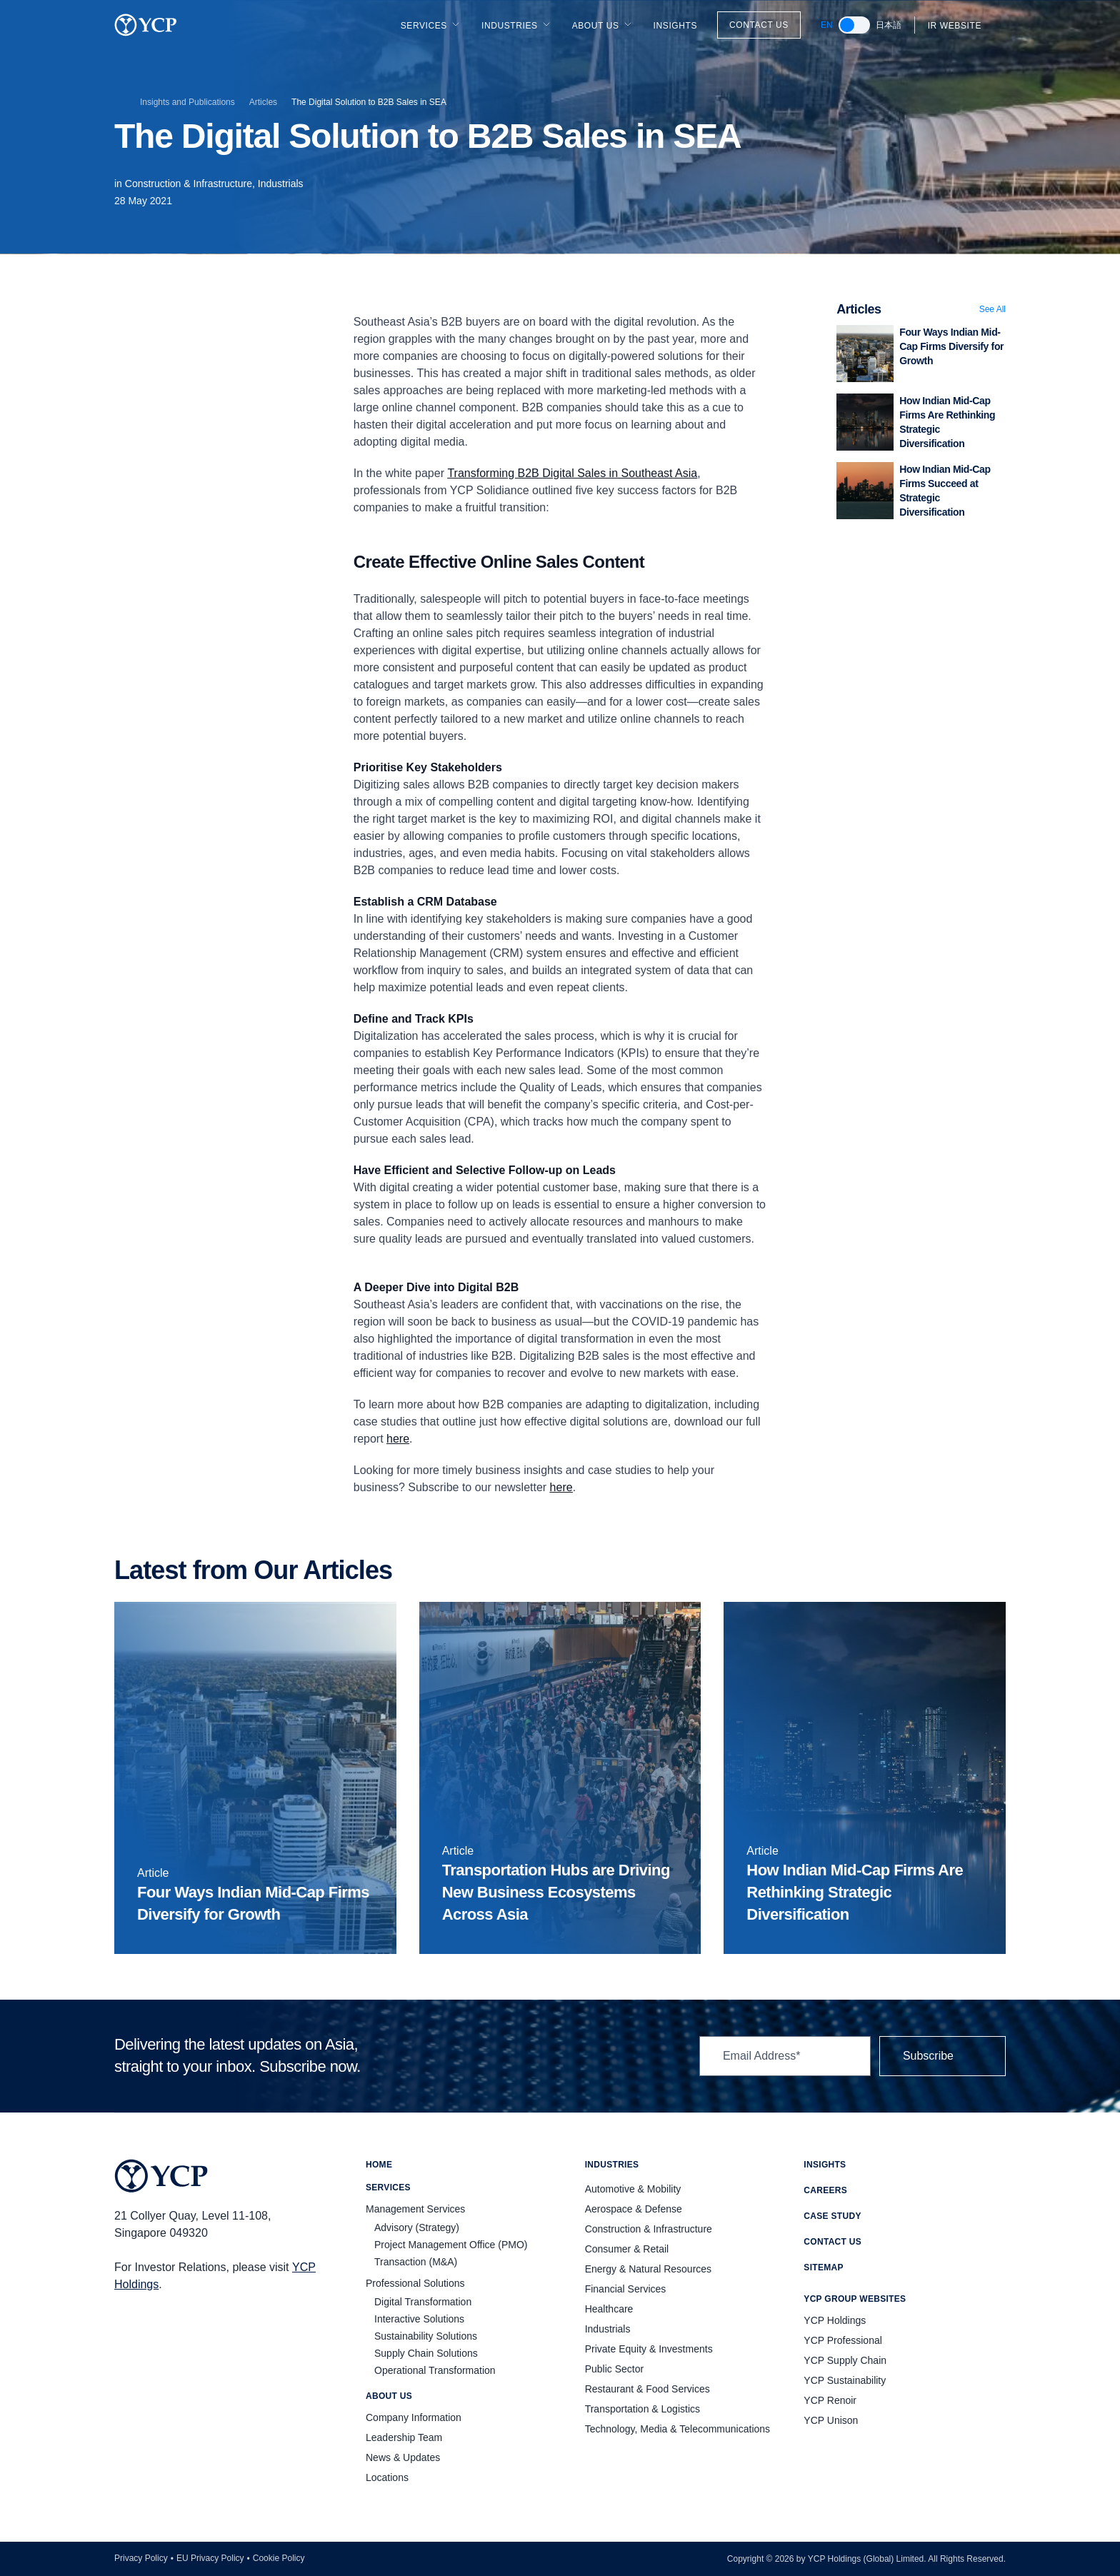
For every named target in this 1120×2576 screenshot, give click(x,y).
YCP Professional (842, 2340)
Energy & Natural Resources (648, 2269)
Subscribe (942, 2056)
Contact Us (759, 25)
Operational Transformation (435, 2370)
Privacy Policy (141, 2558)
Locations (387, 2477)
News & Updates (403, 2457)
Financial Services (625, 2289)
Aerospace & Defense (633, 2209)
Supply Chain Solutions (426, 2353)
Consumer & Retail (627, 2249)
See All (992, 309)
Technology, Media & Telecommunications (677, 2429)
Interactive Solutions (419, 2319)
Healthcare (609, 2309)
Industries (516, 25)
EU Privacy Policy (210, 2558)
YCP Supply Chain (845, 2360)
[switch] (854, 25)
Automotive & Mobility (633, 2189)
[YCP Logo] (145, 25)
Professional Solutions (415, 2283)
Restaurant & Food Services (647, 2389)
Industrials (281, 183)
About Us (603, 25)
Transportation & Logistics (642, 2409)
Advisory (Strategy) (416, 2227)
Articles (263, 102)
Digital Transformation (422, 2301)
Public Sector (614, 2369)
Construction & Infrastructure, (191, 183)
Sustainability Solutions (425, 2336)
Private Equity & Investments (649, 2349)
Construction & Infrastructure (648, 2229)
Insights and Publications (187, 102)
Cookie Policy (279, 2558)
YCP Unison (831, 2420)
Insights (675, 26)
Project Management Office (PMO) (450, 2244)
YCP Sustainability (845, 2380)
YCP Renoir (830, 2400)
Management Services (415, 2209)
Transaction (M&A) (415, 2261)
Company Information (413, 2417)
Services (431, 25)
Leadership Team (404, 2437)
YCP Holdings (835, 2320)
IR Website (963, 25)
